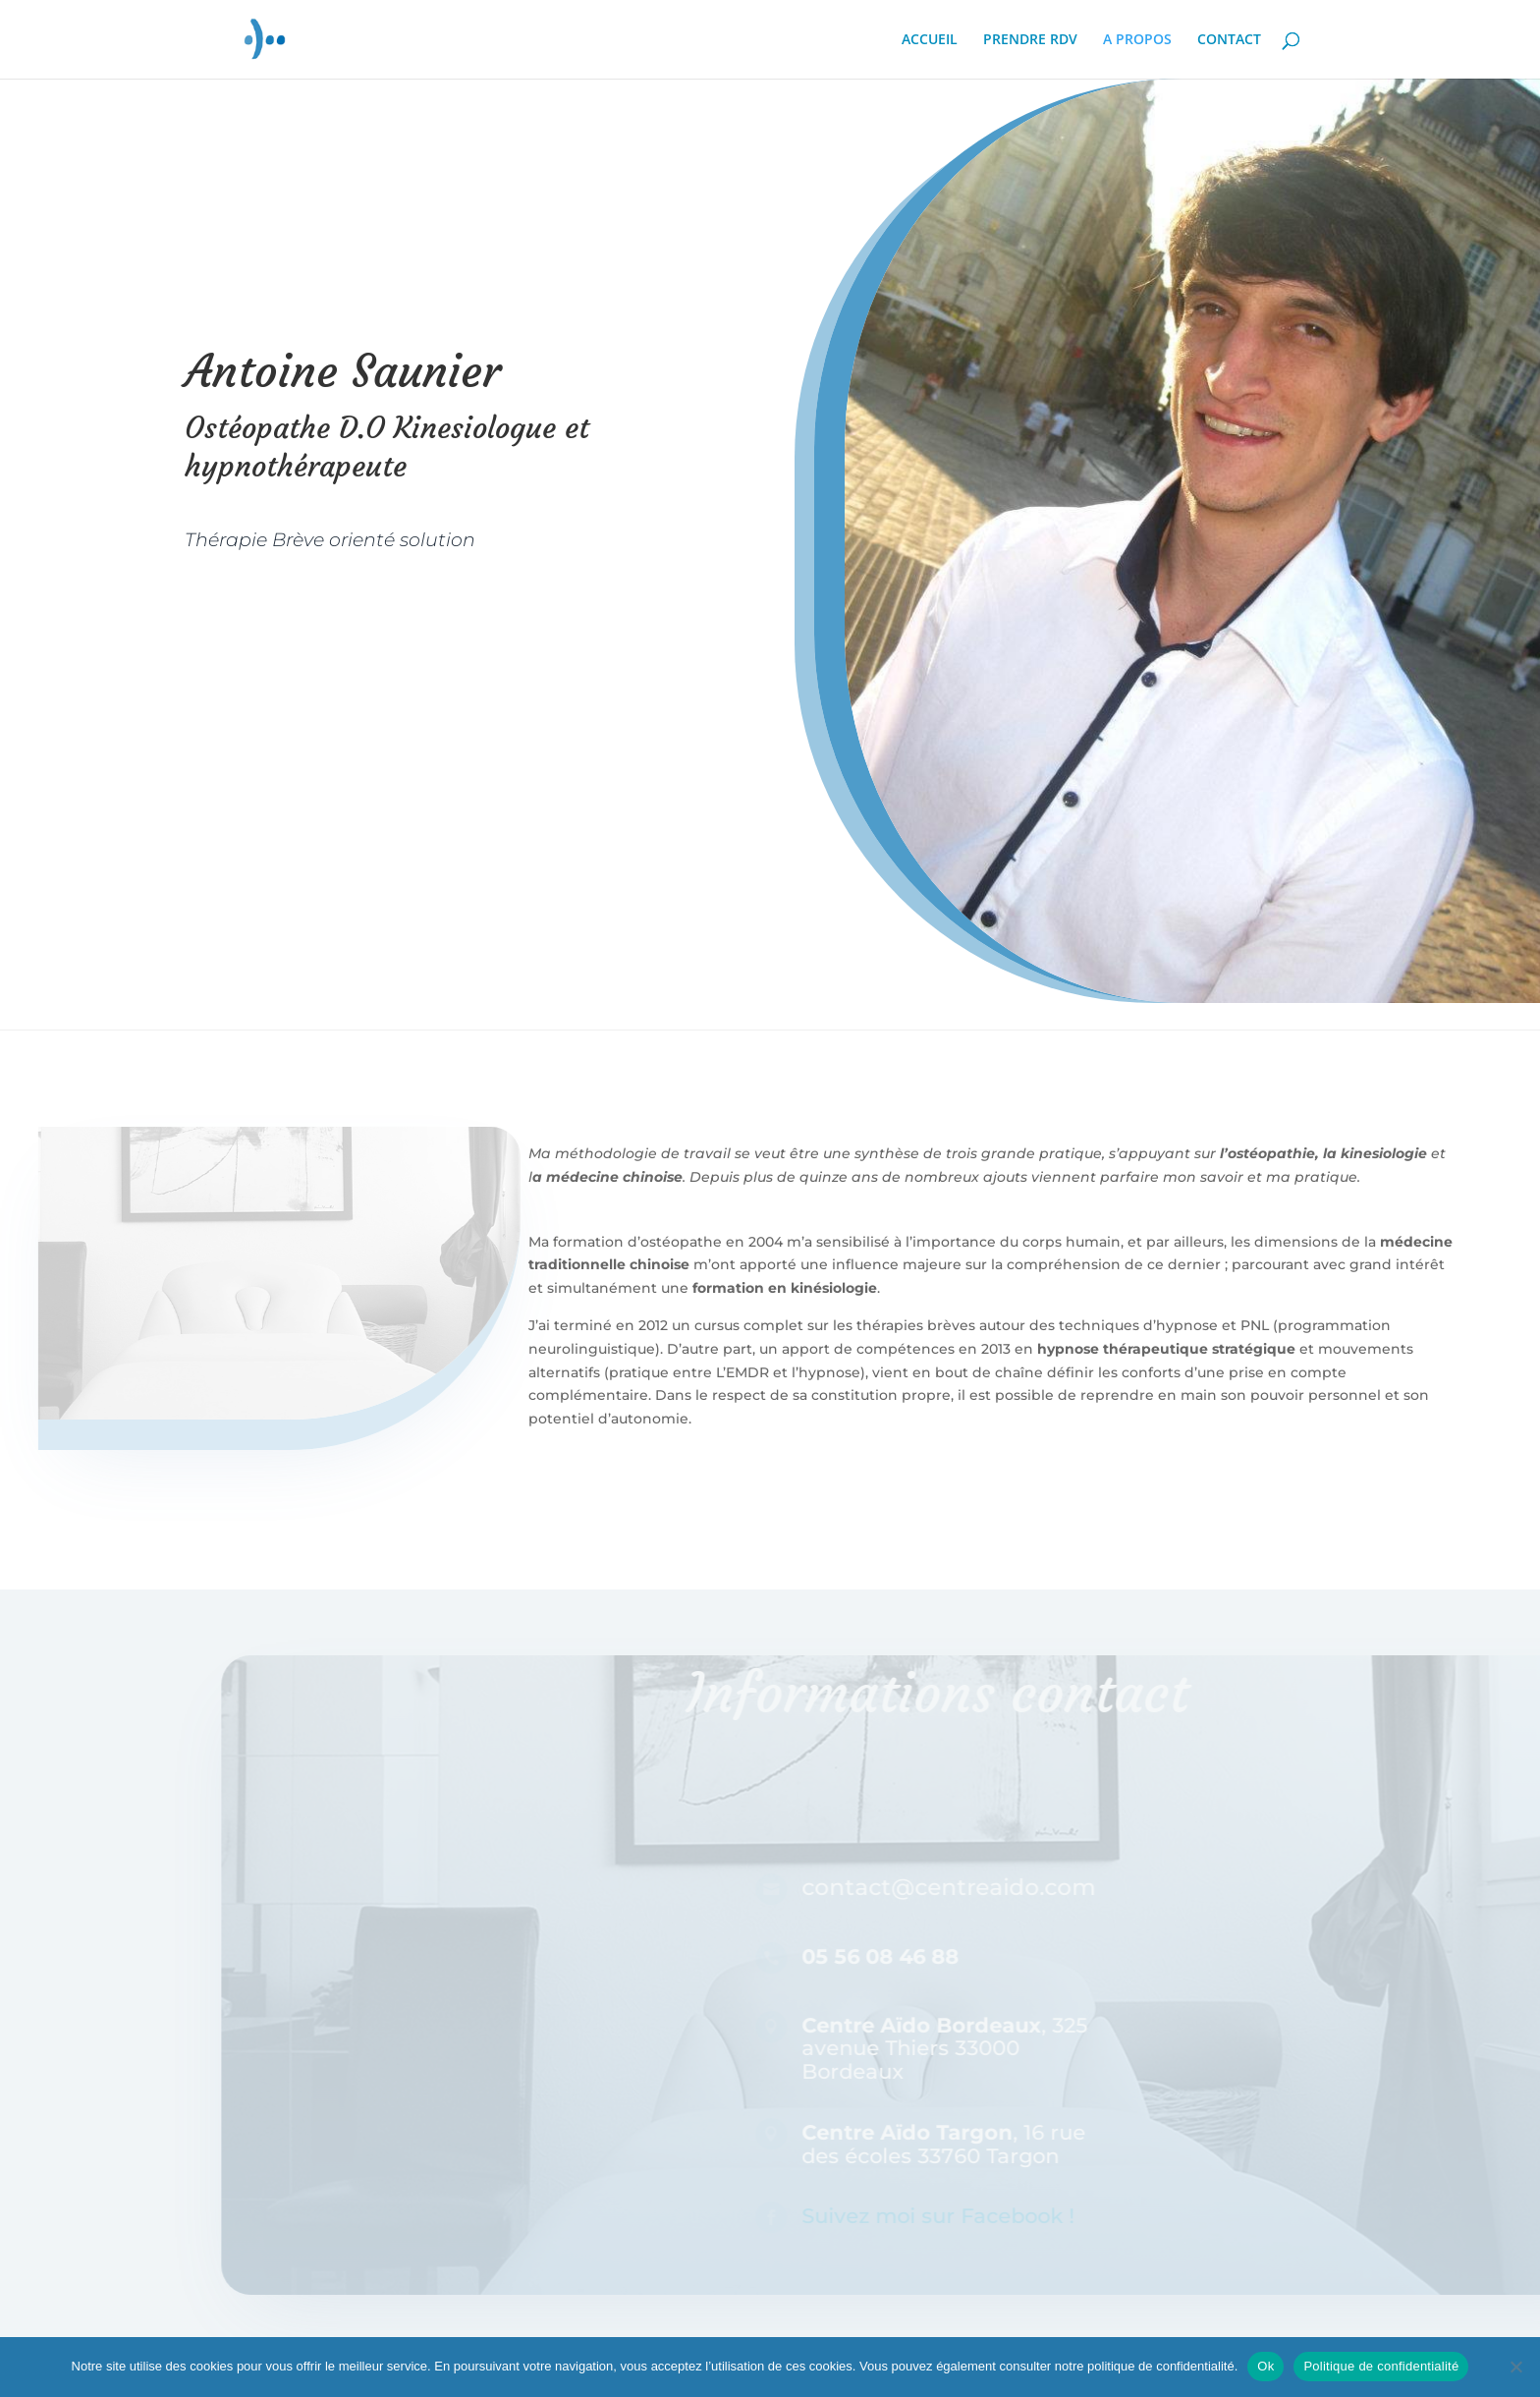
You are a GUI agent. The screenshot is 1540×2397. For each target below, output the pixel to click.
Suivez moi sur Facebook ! (964, 2215)
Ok (1265, 2366)
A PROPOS (1137, 40)
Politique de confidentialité (1380, 2366)
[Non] (1515, 2366)
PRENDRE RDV (1030, 40)
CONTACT (1229, 40)
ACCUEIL (930, 40)
